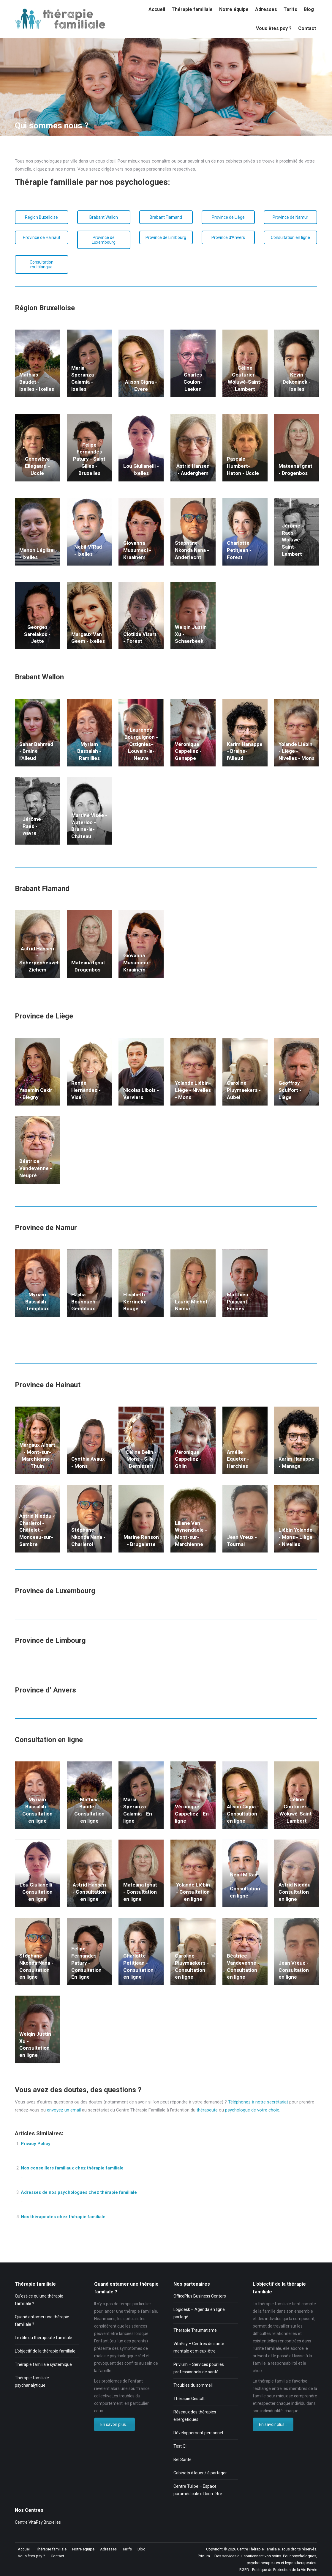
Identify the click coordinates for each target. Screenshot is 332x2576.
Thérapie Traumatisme (195, 2330)
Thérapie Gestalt (189, 2398)
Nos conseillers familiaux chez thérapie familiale (72, 2168)
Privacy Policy (35, 2143)
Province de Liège (228, 217)
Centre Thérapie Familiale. (259, 2549)
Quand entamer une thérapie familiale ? (42, 2320)
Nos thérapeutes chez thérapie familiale (63, 2216)
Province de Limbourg (166, 237)
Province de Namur (290, 217)
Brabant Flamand (166, 217)
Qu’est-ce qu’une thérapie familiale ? (39, 2300)
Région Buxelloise (41, 217)
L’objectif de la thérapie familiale (45, 2351)
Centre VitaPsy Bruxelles (38, 2522)
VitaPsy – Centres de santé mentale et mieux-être (198, 2347)
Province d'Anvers (228, 237)
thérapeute (208, 2110)
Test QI (179, 2446)
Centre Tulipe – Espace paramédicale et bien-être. (198, 2490)
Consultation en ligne (290, 237)
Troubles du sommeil (193, 2385)
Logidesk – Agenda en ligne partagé (199, 2313)
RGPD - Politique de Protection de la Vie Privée (278, 2569)
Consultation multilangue (41, 264)
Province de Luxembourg (104, 240)
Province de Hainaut (41, 237)
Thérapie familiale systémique (43, 2364)
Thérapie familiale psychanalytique (32, 2381)
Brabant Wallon (103, 217)
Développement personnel (198, 2432)
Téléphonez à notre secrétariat (258, 2102)
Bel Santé (182, 2459)
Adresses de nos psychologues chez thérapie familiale (79, 2192)
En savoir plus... (114, 2424)
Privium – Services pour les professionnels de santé (198, 2368)
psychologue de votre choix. (252, 2110)
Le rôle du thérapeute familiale (43, 2337)
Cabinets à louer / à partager (200, 2472)
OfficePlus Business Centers (199, 2296)
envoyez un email (64, 2110)
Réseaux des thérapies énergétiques (194, 2416)
